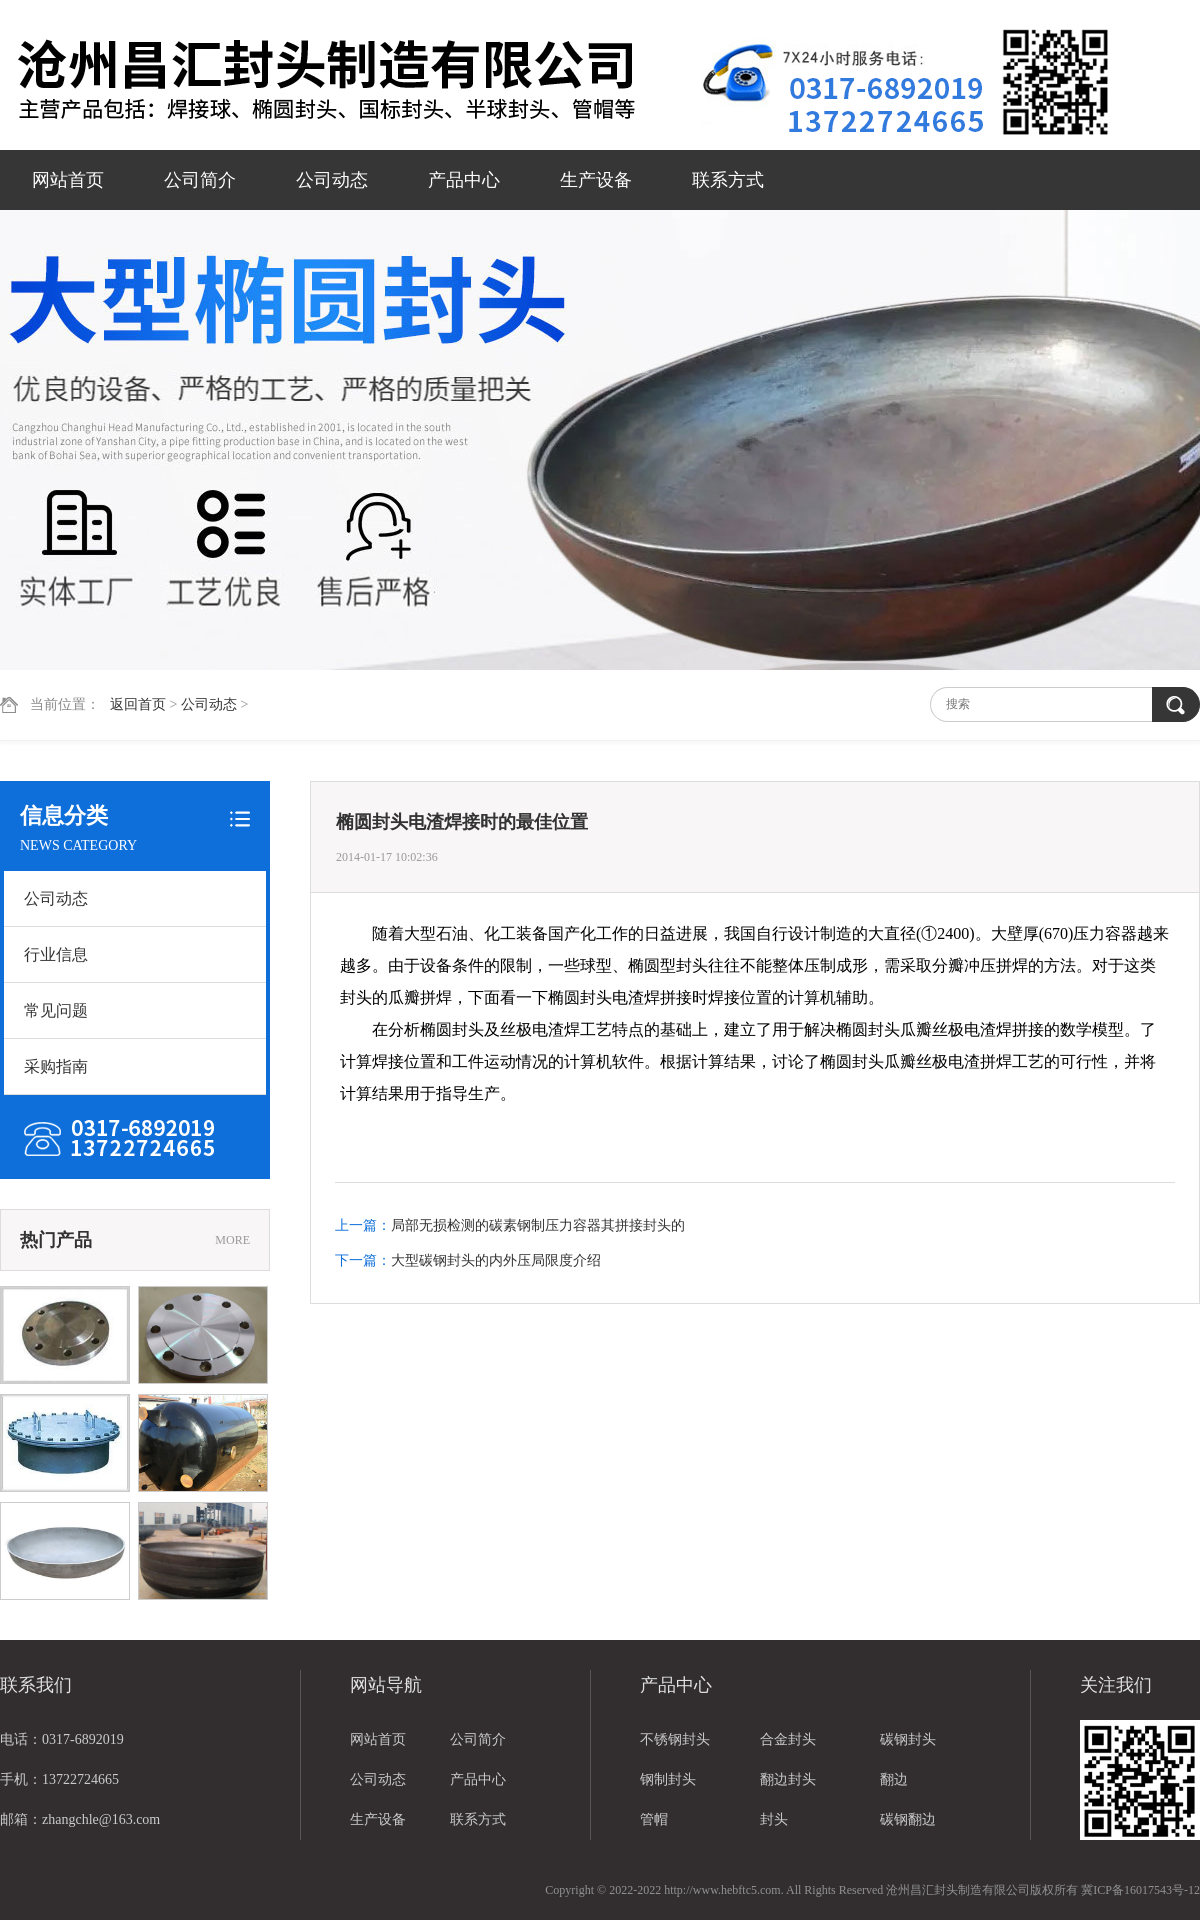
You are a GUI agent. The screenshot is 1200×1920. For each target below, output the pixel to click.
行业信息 (56, 954)
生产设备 (596, 180)
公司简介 (200, 180)
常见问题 (56, 1010)
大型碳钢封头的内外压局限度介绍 (496, 1260)
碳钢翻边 (908, 1819)
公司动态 (332, 180)
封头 (774, 1819)
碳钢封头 (908, 1739)
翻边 (894, 1779)
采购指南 (56, 1066)
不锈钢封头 (675, 1739)
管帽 (654, 1819)
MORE (232, 1240)
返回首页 (138, 704)
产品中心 (464, 180)
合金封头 (788, 1739)
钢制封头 (668, 1779)
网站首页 (68, 180)
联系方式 (728, 180)
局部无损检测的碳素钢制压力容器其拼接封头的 (538, 1225)
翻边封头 (788, 1779)
